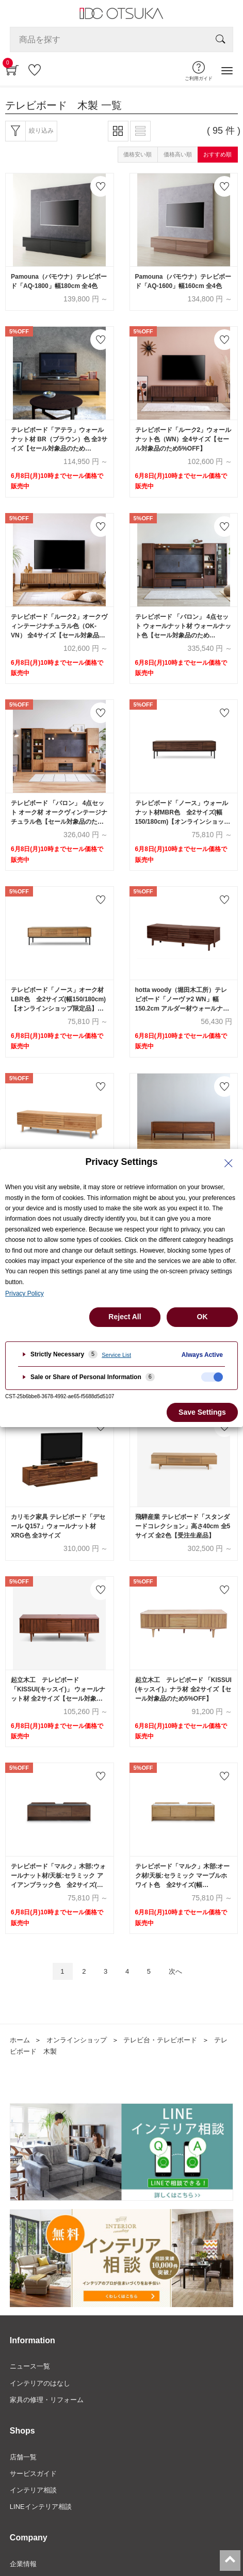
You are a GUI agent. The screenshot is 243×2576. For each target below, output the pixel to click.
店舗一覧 (23, 2457)
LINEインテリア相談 (41, 2506)
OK (202, 1317)
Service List (116, 1355)
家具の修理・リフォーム (47, 2400)
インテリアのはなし (40, 2383)
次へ (175, 1971)
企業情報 (23, 2564)
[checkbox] (212, 1377)
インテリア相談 (33, 2490)
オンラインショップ (76, 2040)
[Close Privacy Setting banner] (228, 1163)
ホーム (20, 2040)
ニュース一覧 (30, 2366)
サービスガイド (33, 2473)
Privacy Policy (24, 1293)
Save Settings (202, 1412)
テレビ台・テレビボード (160, 2040)
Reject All (124, 1317)
